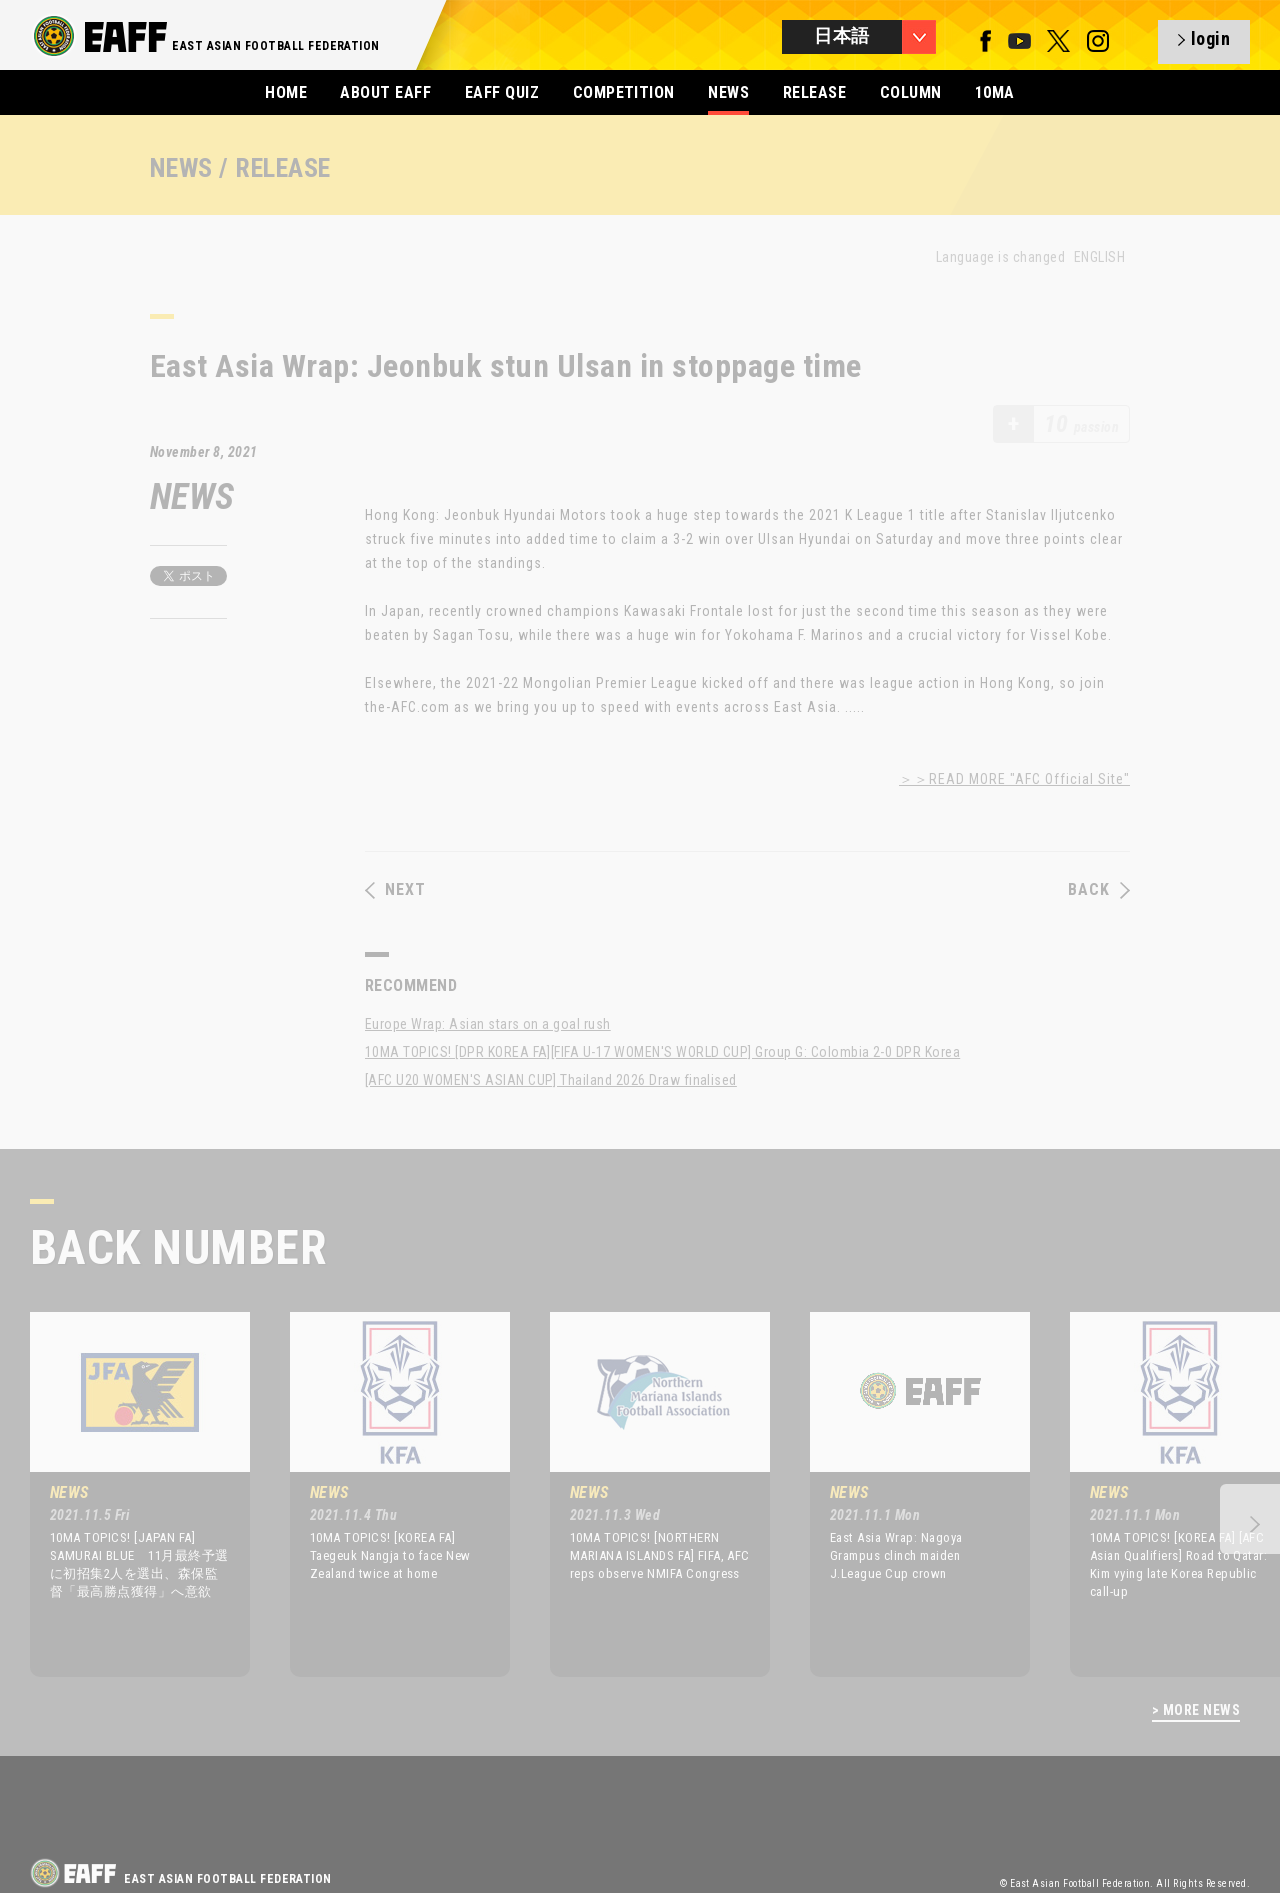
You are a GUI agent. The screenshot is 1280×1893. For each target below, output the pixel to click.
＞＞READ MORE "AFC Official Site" (1014, 779)
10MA (995, 92)
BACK (1099, 890)
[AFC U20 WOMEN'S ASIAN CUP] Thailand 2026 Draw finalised (551, 1080)
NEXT (395, 890)
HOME (286, 92)
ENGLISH (1099, 257)
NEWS (728, 92)
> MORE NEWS (1196, 1710)
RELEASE (814, 92)
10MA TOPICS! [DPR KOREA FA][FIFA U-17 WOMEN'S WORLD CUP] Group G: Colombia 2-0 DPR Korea (662, 1052)
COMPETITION (624, 92)
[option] (125, 1494)
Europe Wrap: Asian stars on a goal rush (488, 1024)
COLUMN (911, 92)
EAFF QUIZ (502, 92)
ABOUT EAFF (385, 92)
